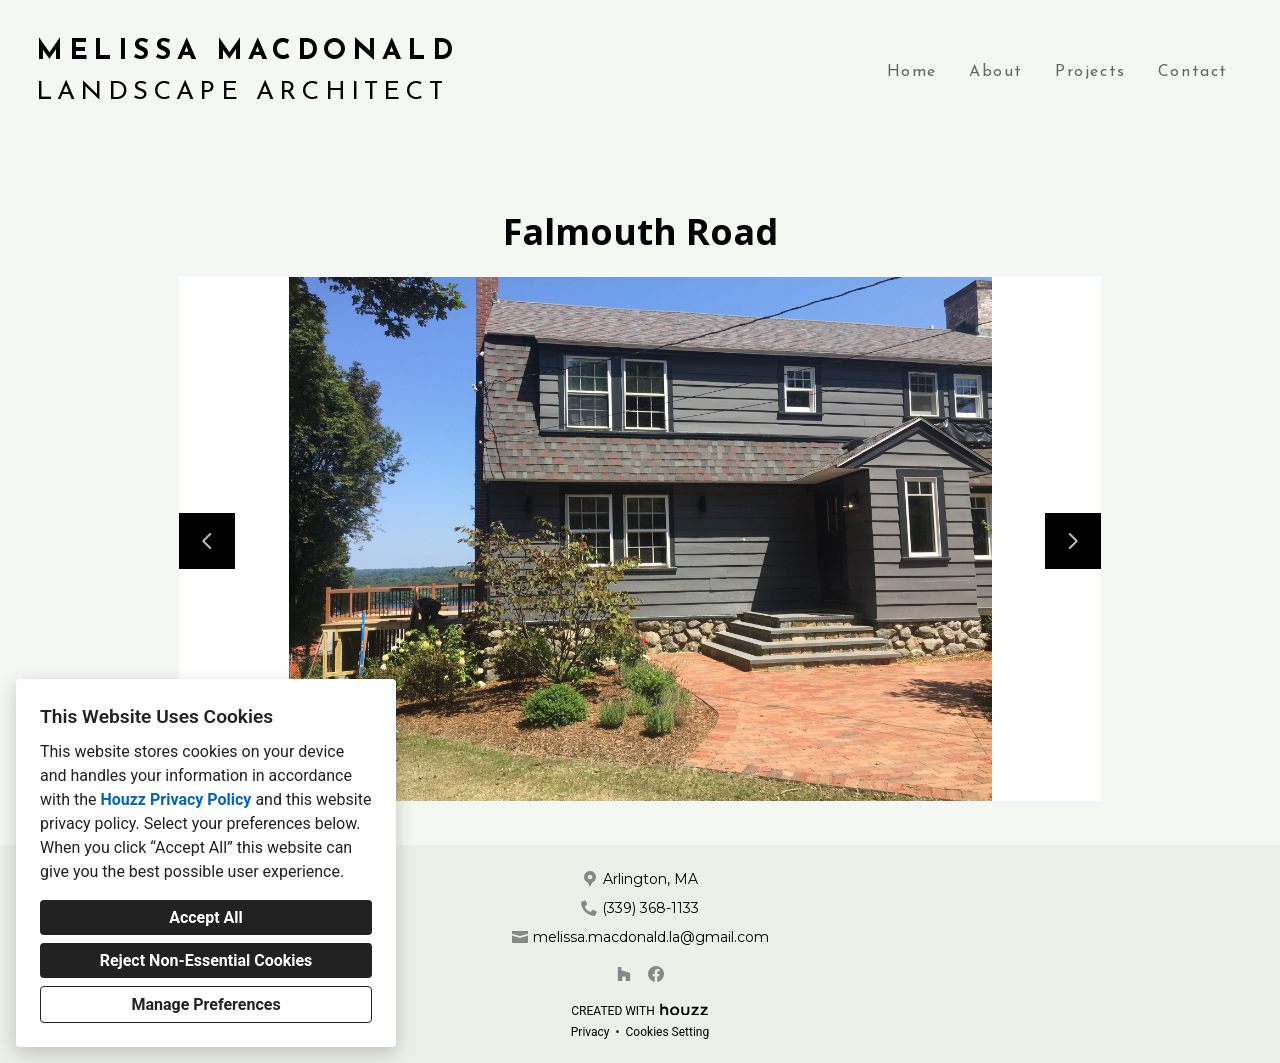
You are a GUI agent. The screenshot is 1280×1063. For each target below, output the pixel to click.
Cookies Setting (668, 1032)
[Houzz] (624, 974)
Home (912, 72)
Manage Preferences (205, 1004)
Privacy (590, 1032)
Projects (1090, 72)
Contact (1193, 72)
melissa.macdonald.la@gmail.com (651, 937)
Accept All (206, 917)
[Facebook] (656, 974)
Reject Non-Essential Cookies (206, 960)
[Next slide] (1073, 541)
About (996, 72)
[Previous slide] (207, 541)
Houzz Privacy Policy (175, 799)
